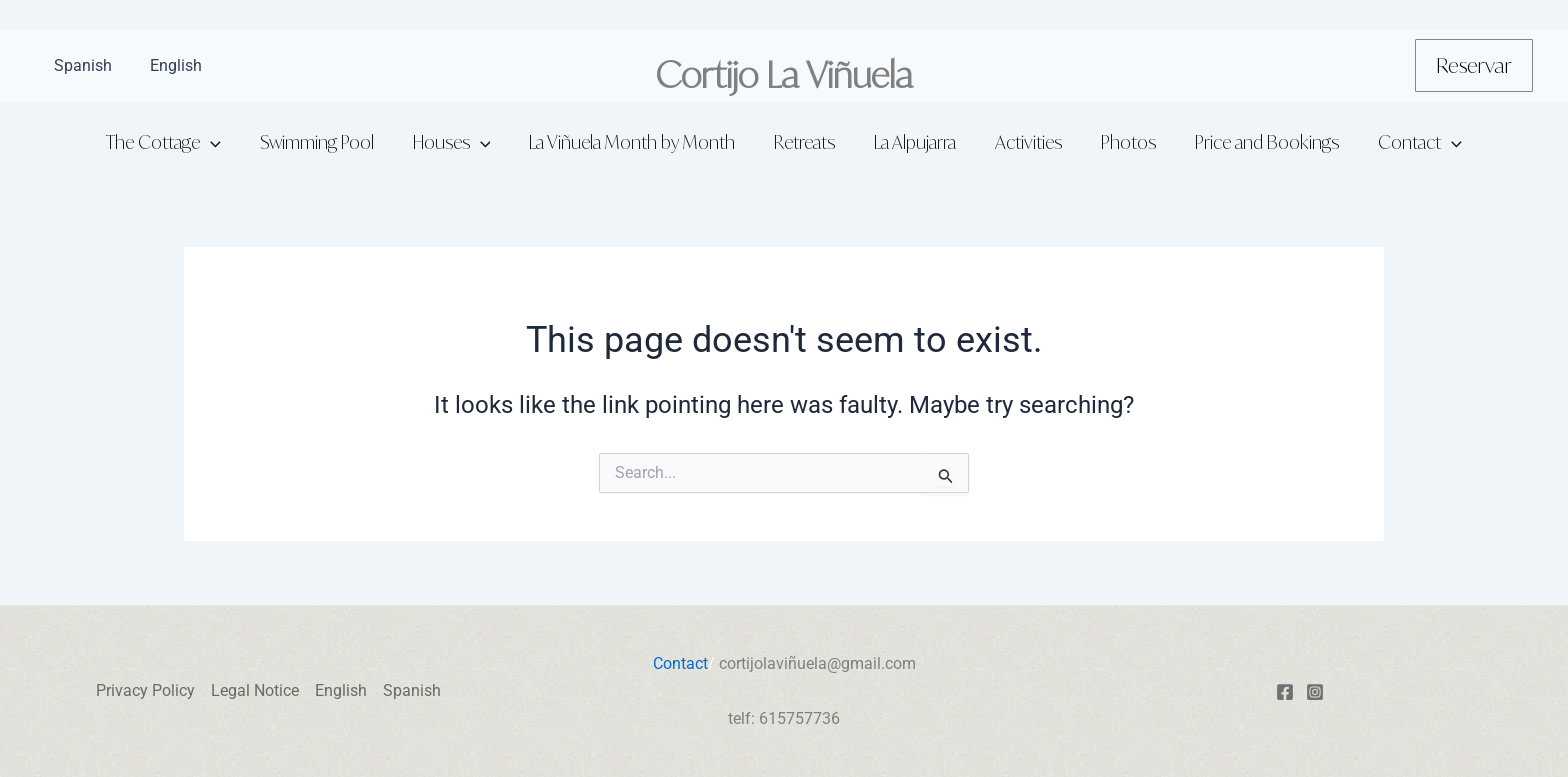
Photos (1121, 142)
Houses (459, 142)
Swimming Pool (327, 142)
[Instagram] (1315, 692)
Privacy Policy (145, 690)
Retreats (806, 142)
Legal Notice (255, 690)
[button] (1474, 65)
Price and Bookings (1257, 142)
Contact (1407, 142)
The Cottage (176, 142)
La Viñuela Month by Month (637, 142)
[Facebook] (1285, 692)
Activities (1024, 142)
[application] (223, 142)
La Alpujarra (914, 142)
